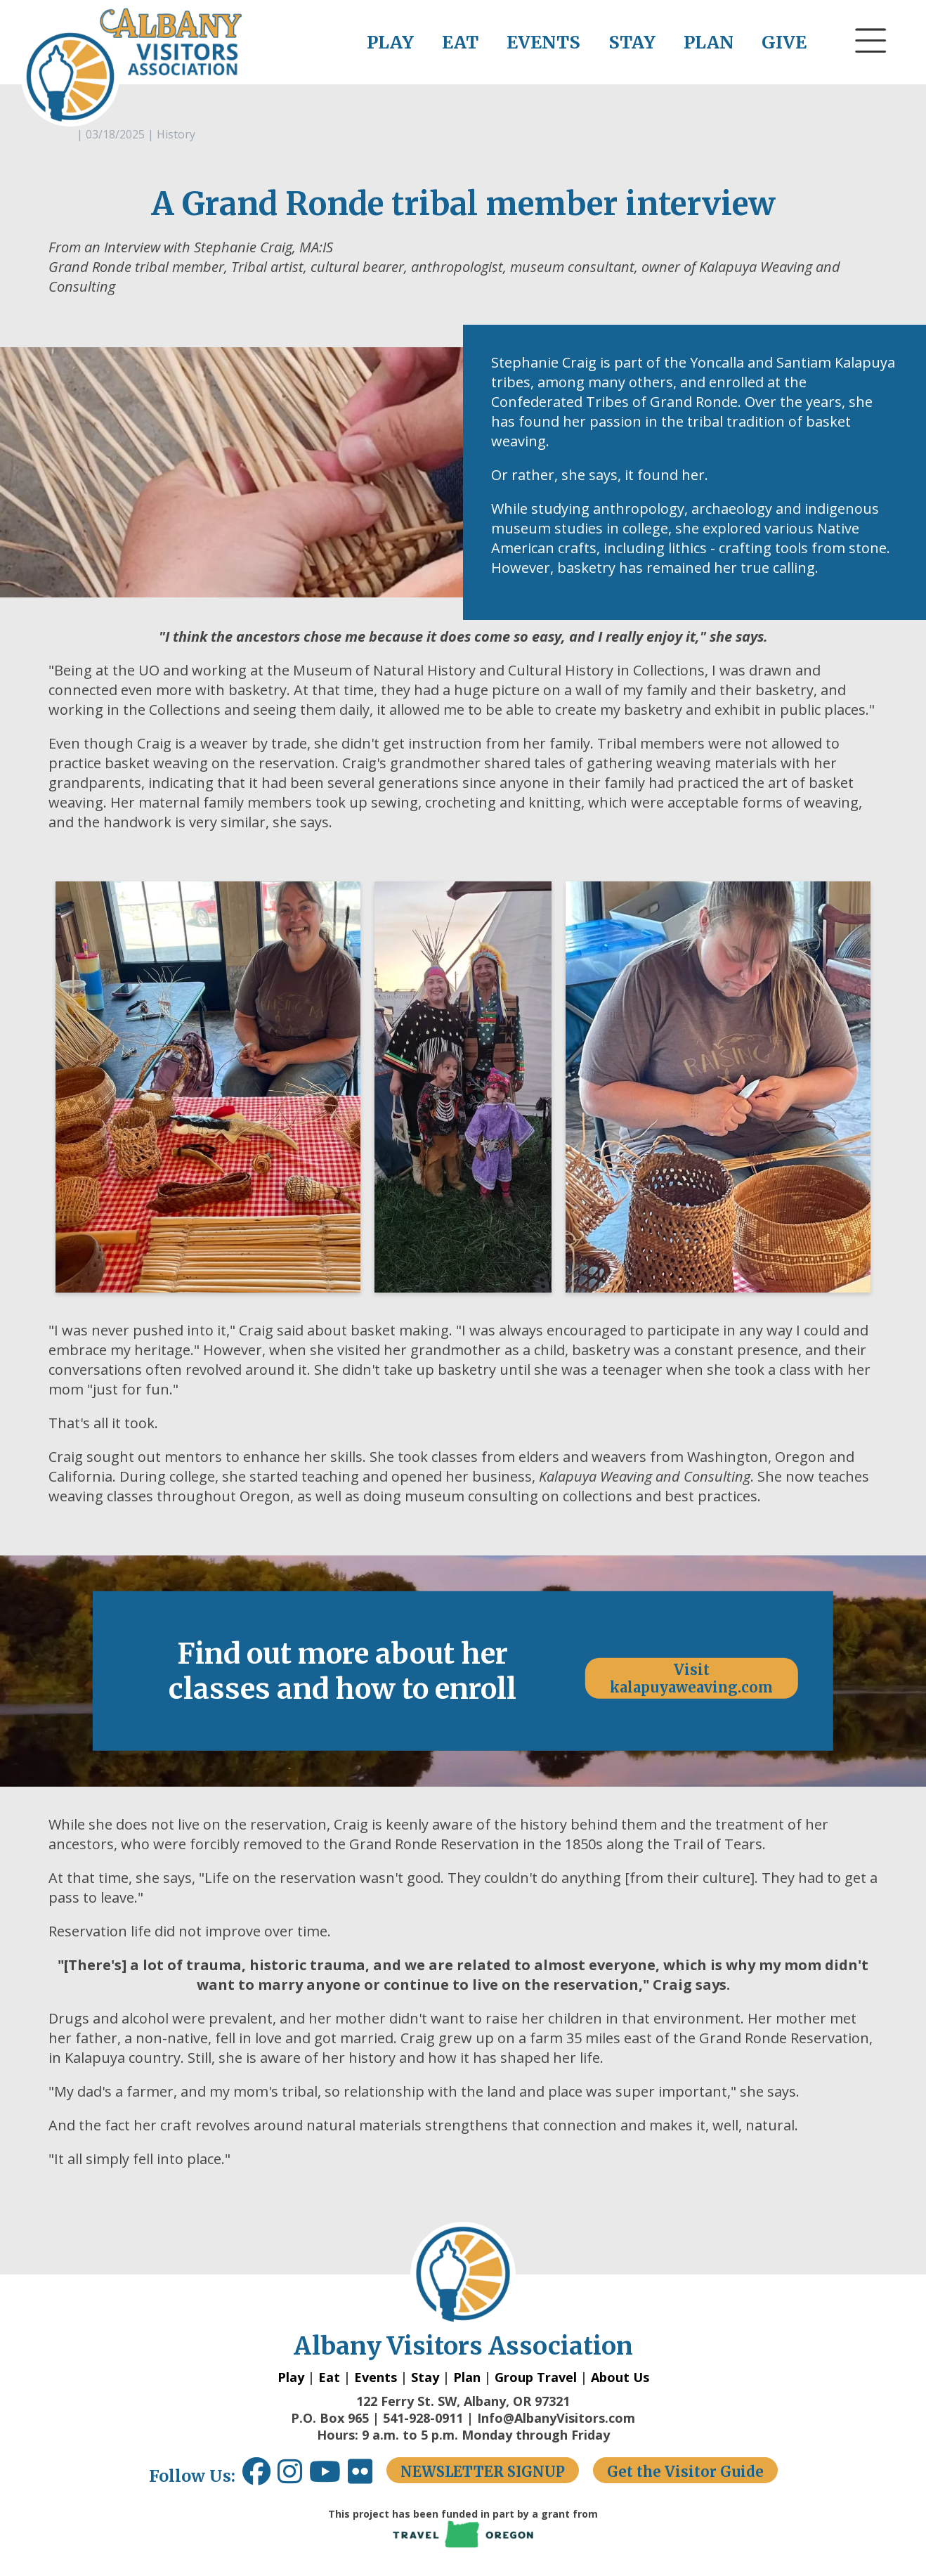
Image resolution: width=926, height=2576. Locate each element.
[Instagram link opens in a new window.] (293, 2476)
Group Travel (536, 2377)
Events (375, 2377)
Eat (329, 2377)
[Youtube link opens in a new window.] (328, 2476)
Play (291, 2377)
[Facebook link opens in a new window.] (256, 2476)
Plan (467, 2377)
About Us (620, 2377)
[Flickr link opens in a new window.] (367, 2476)
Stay (425, 2377)
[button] (871, 67)
